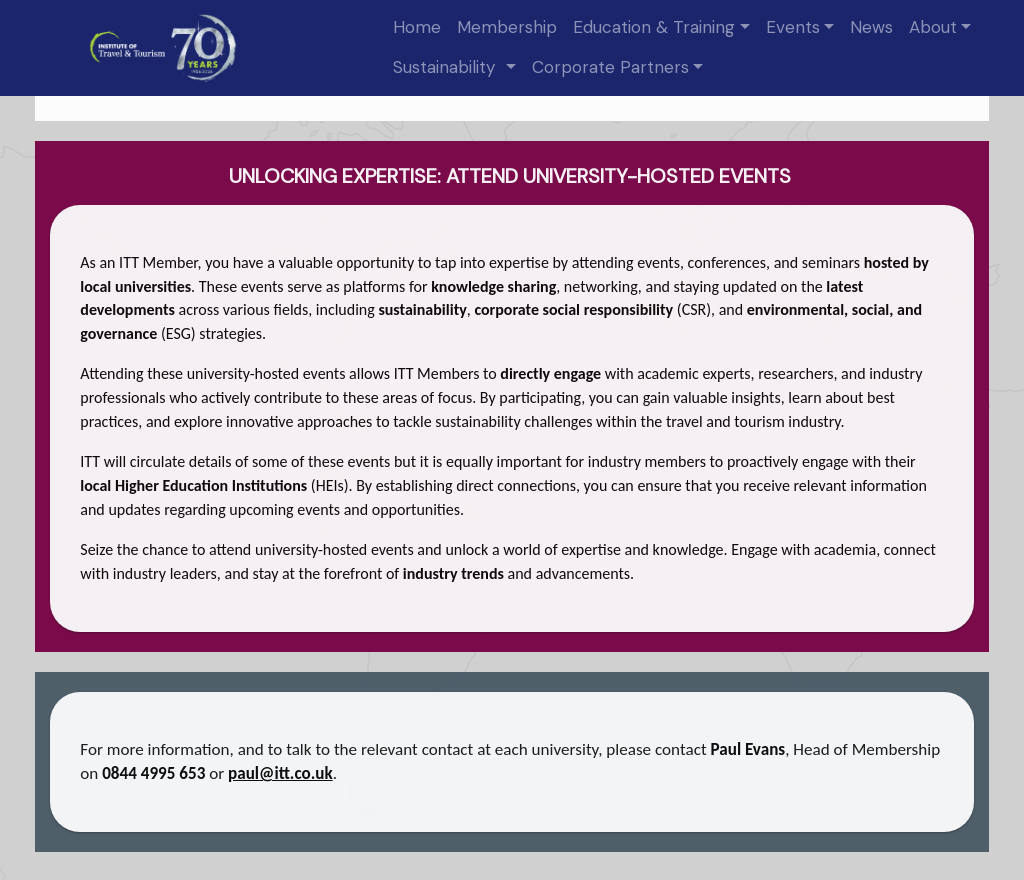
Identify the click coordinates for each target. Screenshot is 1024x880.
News (871, 27)
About (933, 27)
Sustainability (447, 67)
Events (793, 27)
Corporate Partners (610, 67)
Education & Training (654, 27)
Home (417, 27)
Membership (507, 27)
